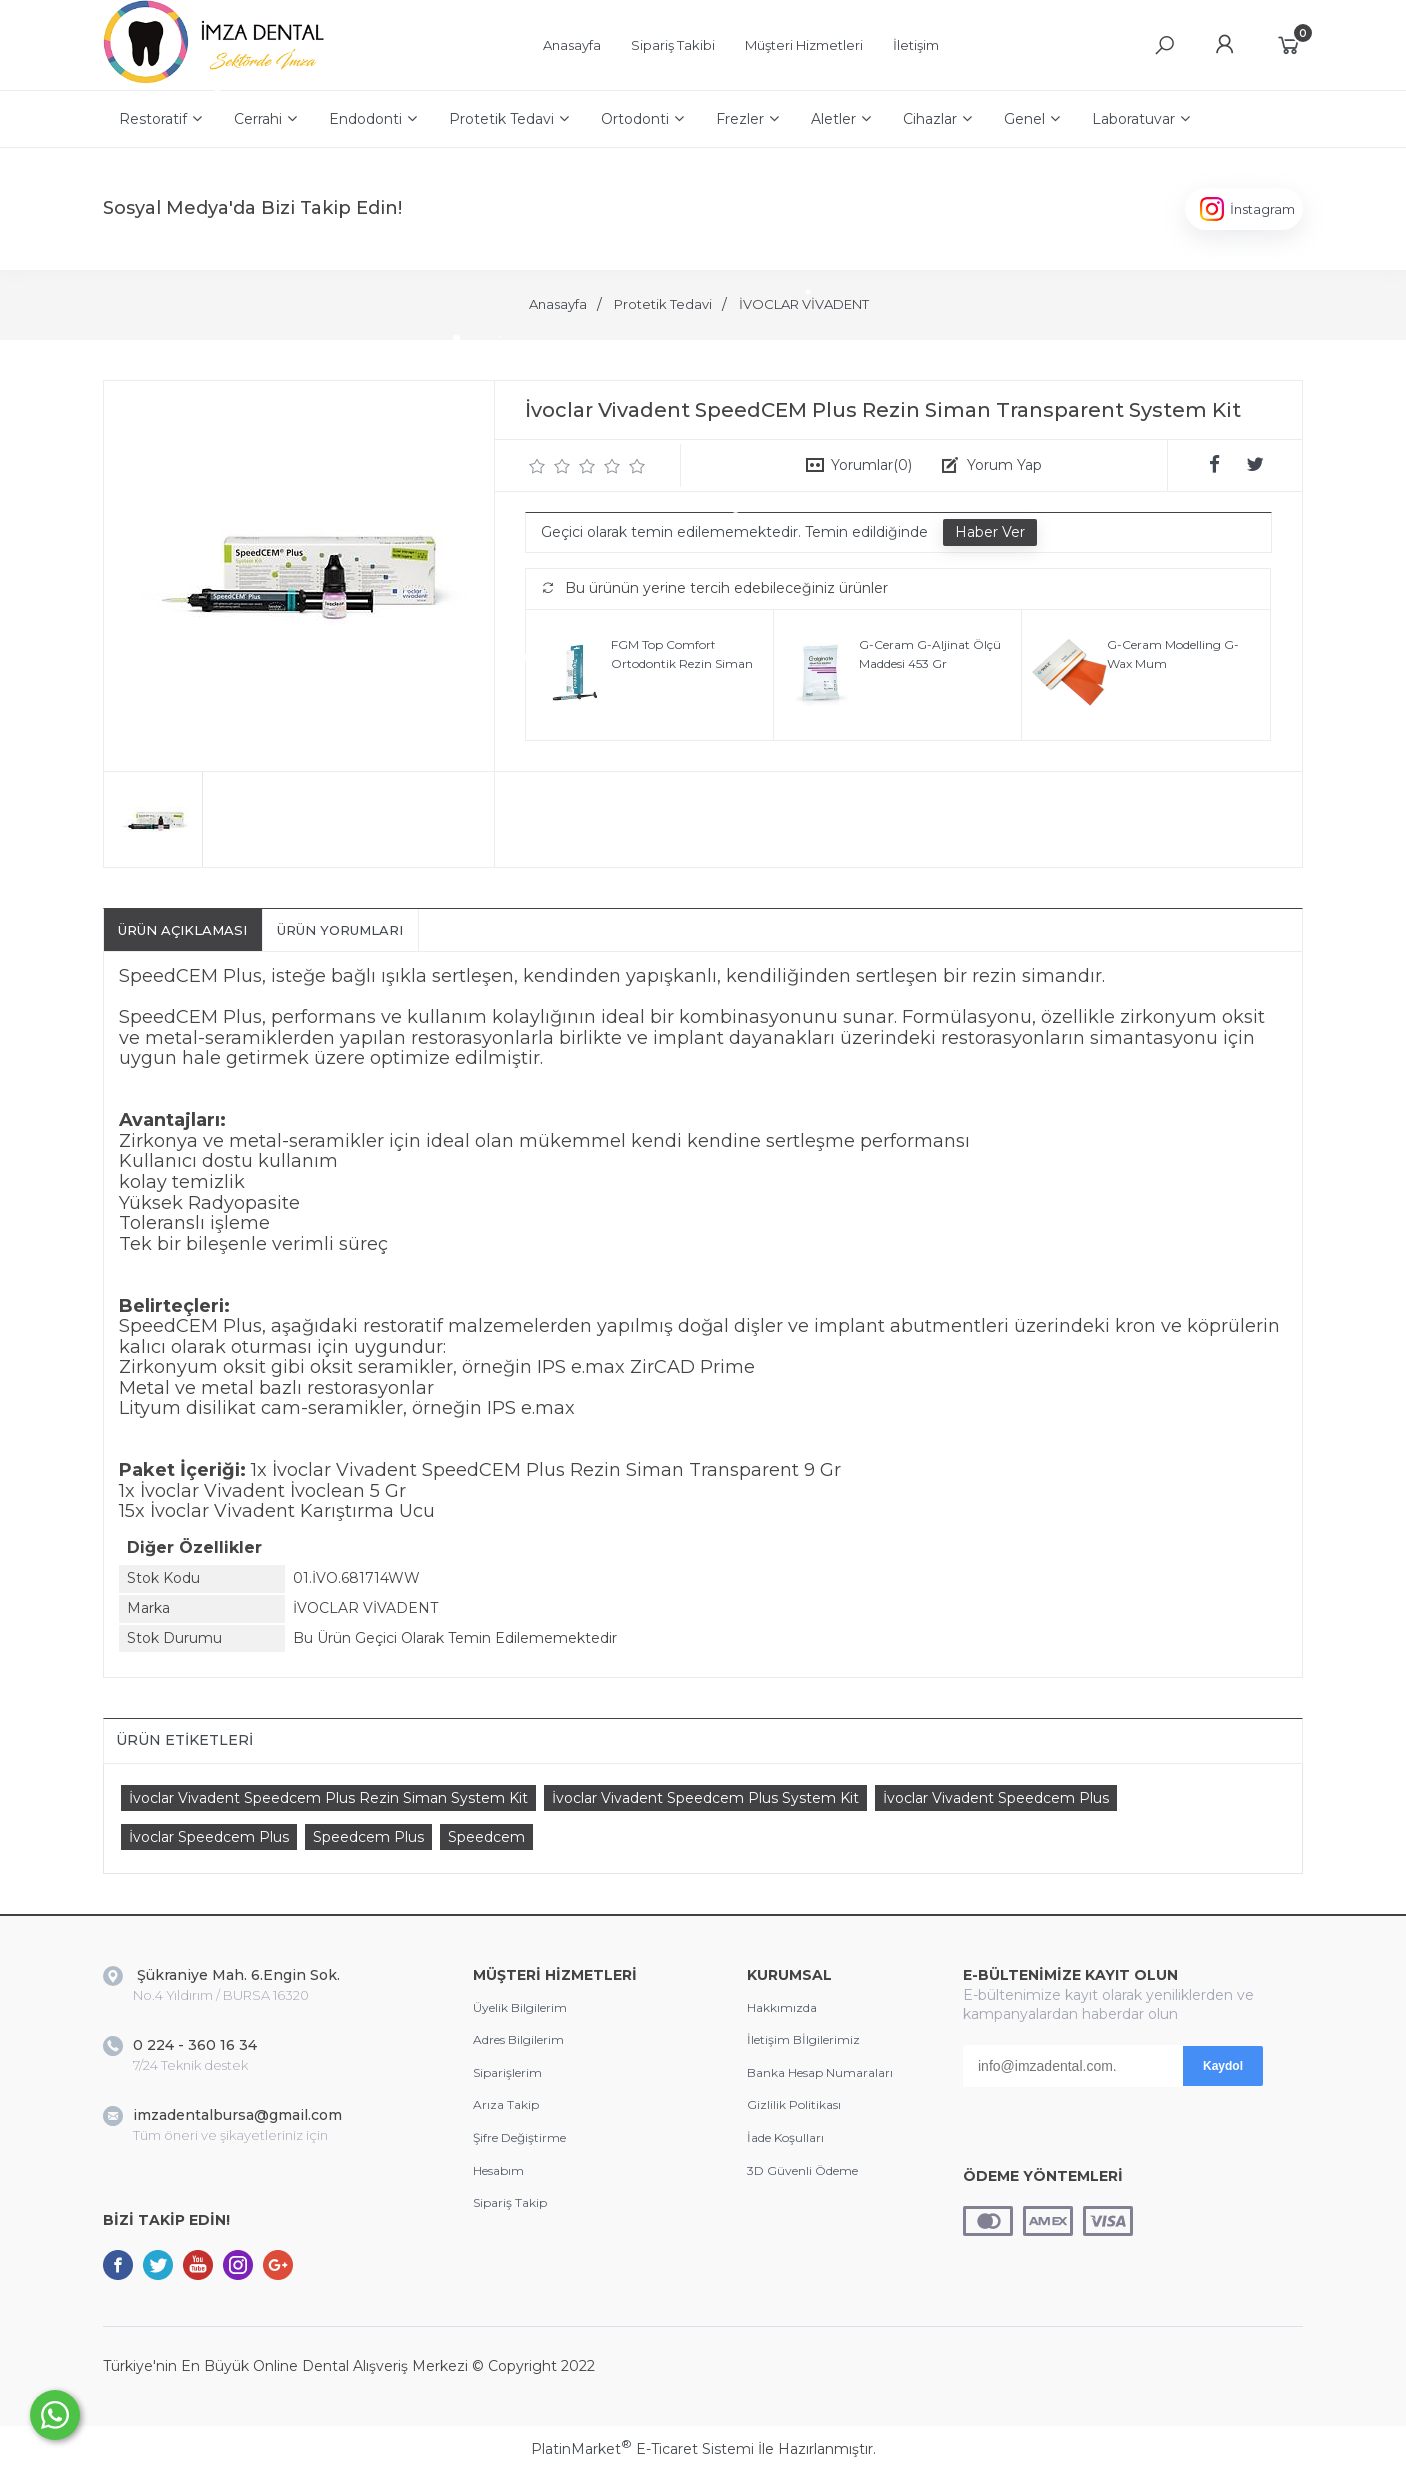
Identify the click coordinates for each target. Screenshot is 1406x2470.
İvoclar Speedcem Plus (209, 1837)
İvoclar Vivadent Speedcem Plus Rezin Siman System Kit (328, 1798)
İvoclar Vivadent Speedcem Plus (996, 1798)
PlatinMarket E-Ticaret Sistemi (642, 2449)
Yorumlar (871, 465)
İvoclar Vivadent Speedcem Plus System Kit (705, 1798)
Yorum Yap (1004, 465)
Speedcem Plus (368, 1837)
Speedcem (486, 1837)
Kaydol (1223, 2066)
